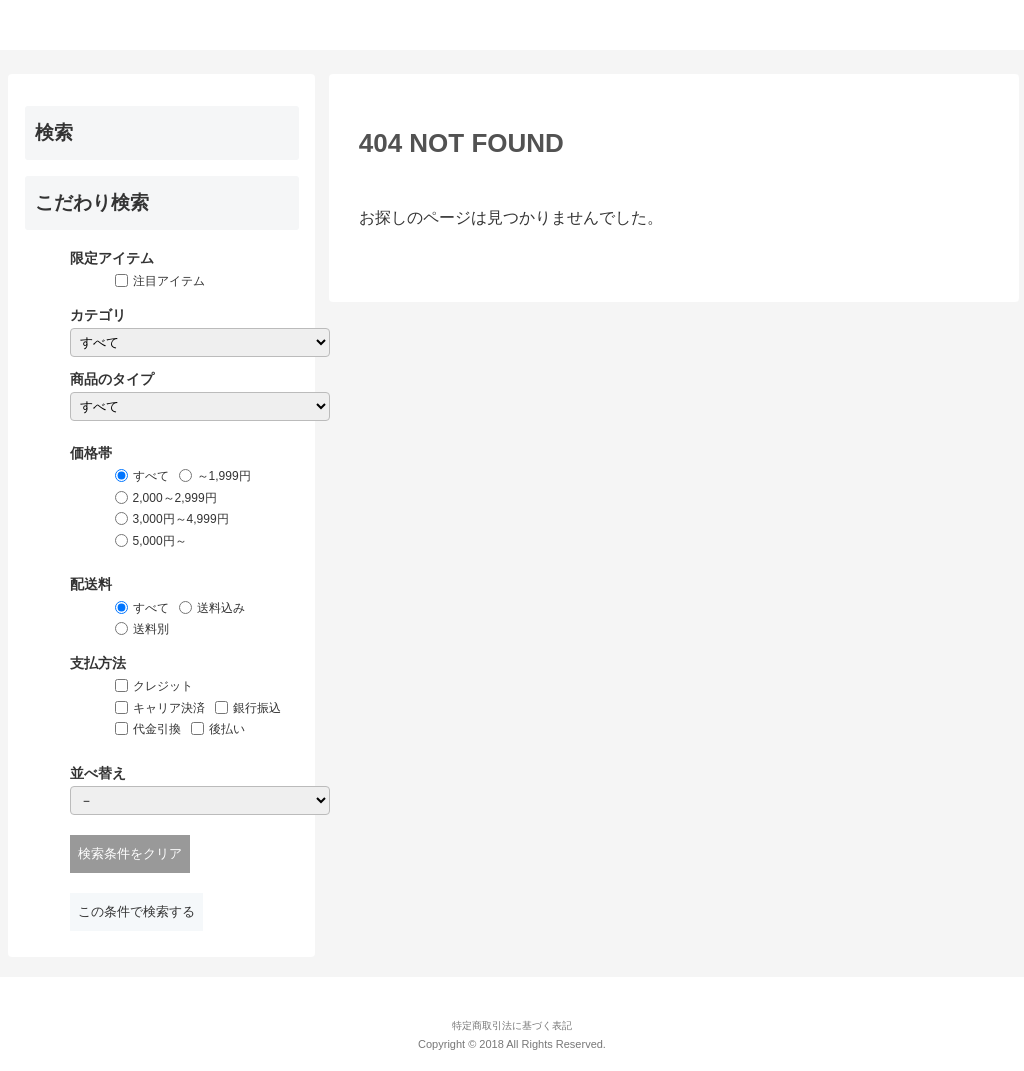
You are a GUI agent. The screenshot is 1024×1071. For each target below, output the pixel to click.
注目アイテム (169, 281)
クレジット (163, 686)
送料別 (151, 629)
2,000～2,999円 (175, 498)
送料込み (221, 608)
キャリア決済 (169, 708)
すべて (151, 476)
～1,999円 (224, 476)
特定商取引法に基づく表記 (512, 1025)
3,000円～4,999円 (181, 519)
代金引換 (157, 729)
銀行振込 (257, 708)
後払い (227, 729)
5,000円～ (160, 541)
